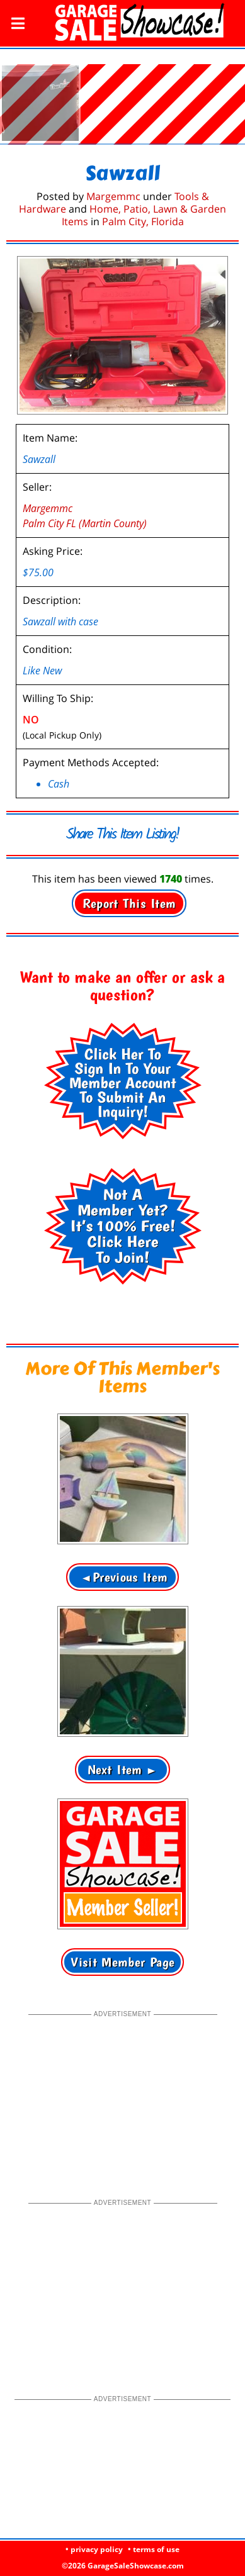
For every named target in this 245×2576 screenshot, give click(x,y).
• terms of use (153, 2549)
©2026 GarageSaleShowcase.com (123, 2565)
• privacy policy (94, 2549)
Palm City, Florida (143, 208)
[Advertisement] (122, 2084)
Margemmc (113, 182)
